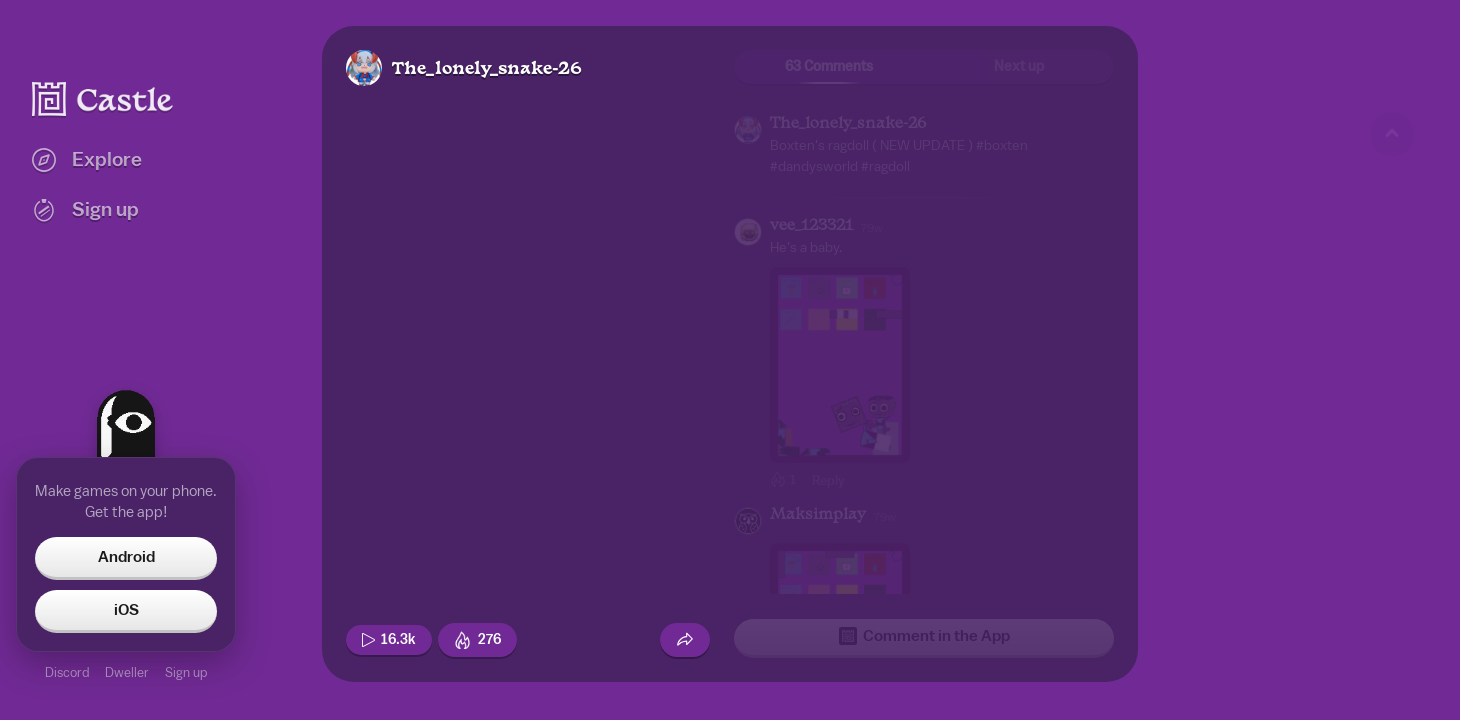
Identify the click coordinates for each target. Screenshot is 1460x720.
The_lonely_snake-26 (487, 69)
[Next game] (1392, 595)
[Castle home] (103, 99)
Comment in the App (924, 636)
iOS (126, 610)
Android (126, 557)
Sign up (186, 672)
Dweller (127, 672)
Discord (67, 672)
